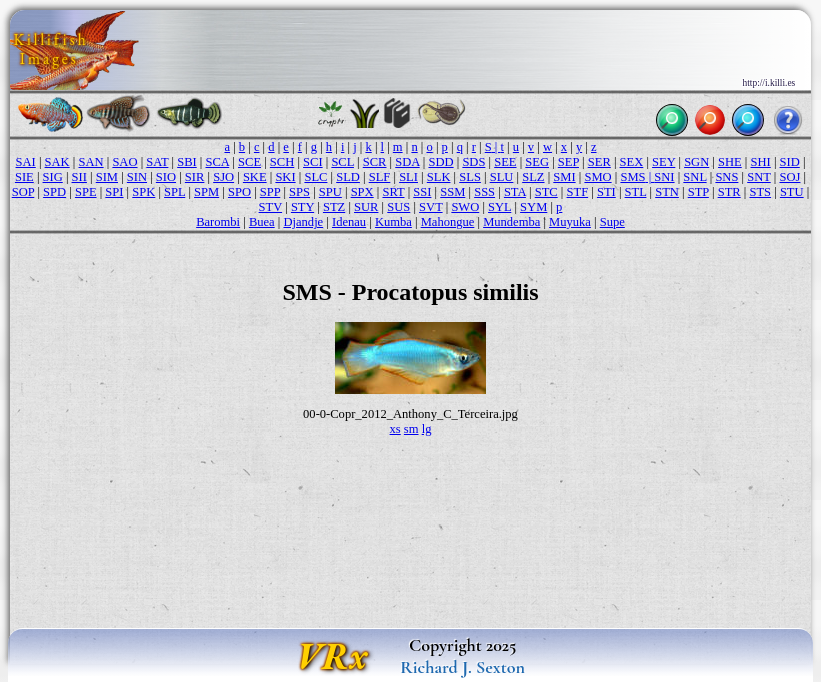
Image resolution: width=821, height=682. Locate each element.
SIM (107, 177)
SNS (726, 177)
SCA (218, 162)
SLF (380, 177)
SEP (568, 162)
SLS (470, 177)
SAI (26, 162)
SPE (86, 192)
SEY (663, 162)
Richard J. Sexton (462, 667)
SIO (166, 177)
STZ (334, 207)
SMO (597, 177)
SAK (57, 162)
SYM (533, 207)
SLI (408, 177)
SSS (484, 192)
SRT (393, 192)
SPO (239, 192)
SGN (696, 162)
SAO (124, 162)
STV (270, 207)
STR (729, 192)
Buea (262, 222)
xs (395, 429)
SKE (255, 177)
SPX (362, 192)
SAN (90, 162)
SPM (206, 192)
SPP (270, 192)
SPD (54, 192)
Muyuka (570, 222)
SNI (664, 177)
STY (302, 207)
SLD (348, 177)
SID (790, 162)
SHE (730, 162)
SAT (157, 162)
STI (606, 192)
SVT (430, 207)
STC (546, 192)
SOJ (790, 177)
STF (578, 192)
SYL (499, 207)
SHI (761, 162)
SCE (249, 162)
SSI (422, 192)
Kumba (393, 222)
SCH (282, 162)
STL (636, 192)
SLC (315, 177)
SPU (330, 192)
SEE (505, 162)
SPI (114, 192)
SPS (299, 192)
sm (411, 429)
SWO (465, 207)
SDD (440, 162)
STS (760, 192)
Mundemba (511, 222)
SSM (452, 192)
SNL (694, 177)
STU (792, 192)
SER (599, 162)
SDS (473, 162)
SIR (195, 177)
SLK (439, 177)
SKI (285, 177)
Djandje (303, 222)
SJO (223, 177)
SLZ (533, 177)
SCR (375, 162)
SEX (632, 162)
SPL (174, 192)
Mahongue (448, 222)
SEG (537, 162)
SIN (137, 177)
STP (698, 192)
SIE (24, 177)
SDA (407, 162)
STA (515, 192)
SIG (53, 177)
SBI (187, 162)
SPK (143, 192)
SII (79, 177)
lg (427, 429)
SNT (758, 177)
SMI (564, 177)
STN (667, 192)
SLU (502, 177)
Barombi (218, 222)
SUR (366, 207)
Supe (612, 222)
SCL (342, 162)
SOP (23, 192)
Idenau (349, 222)
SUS (398, 207)
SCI (313, 162)
